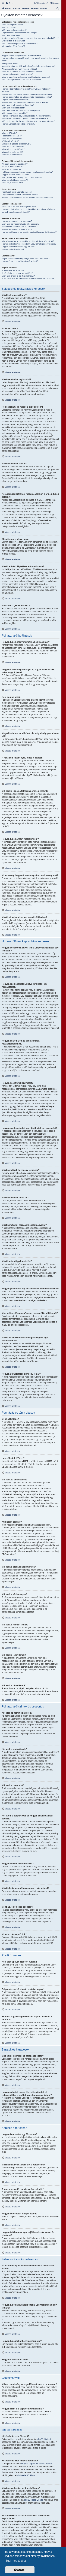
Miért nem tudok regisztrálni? (14, 30)
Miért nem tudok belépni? (13, 35)
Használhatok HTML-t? (12, 136)
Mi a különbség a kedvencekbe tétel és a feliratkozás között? (28, 241)
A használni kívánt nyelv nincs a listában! (19, 69)
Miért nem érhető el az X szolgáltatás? (18, 276)
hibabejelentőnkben (25, 2475)
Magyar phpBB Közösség (33, 2463)
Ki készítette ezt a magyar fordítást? (17, 273)
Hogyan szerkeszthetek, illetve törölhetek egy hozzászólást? (28, 94)
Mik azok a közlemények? (13, 147)
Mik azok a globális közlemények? (16, 144)
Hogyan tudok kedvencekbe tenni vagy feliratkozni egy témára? (29, 244)
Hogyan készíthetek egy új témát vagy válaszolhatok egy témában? (26, 90)
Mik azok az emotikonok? (13, 138)
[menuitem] (9, 3)
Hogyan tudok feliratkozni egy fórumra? (18, 247)
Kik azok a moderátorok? (12, 166)
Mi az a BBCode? (9, 133)
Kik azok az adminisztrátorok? (14, 164)
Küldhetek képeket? (10, 141)
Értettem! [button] (19, 2569)
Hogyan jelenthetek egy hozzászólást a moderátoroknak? (26, 116)
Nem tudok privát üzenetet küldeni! (17, 192)
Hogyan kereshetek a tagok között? (17, 229)
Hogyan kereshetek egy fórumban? (17, 221)
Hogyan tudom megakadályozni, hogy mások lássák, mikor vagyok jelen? (30, 59)
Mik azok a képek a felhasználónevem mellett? (22, 71)
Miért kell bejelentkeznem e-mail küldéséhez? (21, 80)
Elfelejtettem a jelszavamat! (13, 41)
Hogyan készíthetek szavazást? (15, 100)
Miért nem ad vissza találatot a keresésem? (20, 224)
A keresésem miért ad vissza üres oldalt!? (19, 226)
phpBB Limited (44, 2439)
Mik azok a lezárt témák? (12, 152)
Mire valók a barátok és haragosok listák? (19, 207)
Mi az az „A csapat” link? (12, 183)
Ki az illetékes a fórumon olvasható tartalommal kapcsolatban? (28, 278)
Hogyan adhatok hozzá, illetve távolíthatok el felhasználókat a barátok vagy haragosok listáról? (28, 210)
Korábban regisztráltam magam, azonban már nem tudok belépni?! (30, 38)
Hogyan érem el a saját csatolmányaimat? (20, 261)
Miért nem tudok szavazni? (13, 108)
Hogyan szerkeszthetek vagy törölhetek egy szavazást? (25, 102)
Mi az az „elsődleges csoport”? (15, 180)
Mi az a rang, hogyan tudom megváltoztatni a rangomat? (26, 77)
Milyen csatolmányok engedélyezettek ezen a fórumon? (25, 258)
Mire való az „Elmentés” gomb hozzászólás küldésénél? (25, 118)
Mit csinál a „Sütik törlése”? (13, 46)
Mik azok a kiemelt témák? (13, 149)
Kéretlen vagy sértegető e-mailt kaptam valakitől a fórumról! (27, 197)
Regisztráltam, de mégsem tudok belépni (19, 33)
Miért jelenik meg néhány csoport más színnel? (22, 177)
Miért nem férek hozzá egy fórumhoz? (18, 105)
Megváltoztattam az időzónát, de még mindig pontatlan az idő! (28, 66)
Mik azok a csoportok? (11, 169)
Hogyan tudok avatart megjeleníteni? (17, 74)
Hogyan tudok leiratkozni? (13, 249)
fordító (49, 2463)
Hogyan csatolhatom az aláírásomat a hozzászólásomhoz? (27, 97)
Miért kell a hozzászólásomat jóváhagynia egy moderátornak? (28, 121)
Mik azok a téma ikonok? (12, 155)
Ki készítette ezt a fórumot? (13, 270)
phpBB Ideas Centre (33, 2500)
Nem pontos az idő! (10, 63)
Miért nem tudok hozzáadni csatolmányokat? (21, 110)
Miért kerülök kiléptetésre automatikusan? (19, 44)
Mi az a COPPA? (9, 27)
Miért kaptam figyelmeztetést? (14, 113)
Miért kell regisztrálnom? (12, 25)
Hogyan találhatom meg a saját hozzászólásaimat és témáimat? (29, 232)
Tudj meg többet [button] (16, 2560)
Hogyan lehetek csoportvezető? (15, 175)
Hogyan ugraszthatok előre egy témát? (18, 124)
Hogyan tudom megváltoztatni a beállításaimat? (22, 55)
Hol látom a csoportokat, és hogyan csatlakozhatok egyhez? (27, 172)
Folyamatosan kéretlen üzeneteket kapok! (20, 195)
